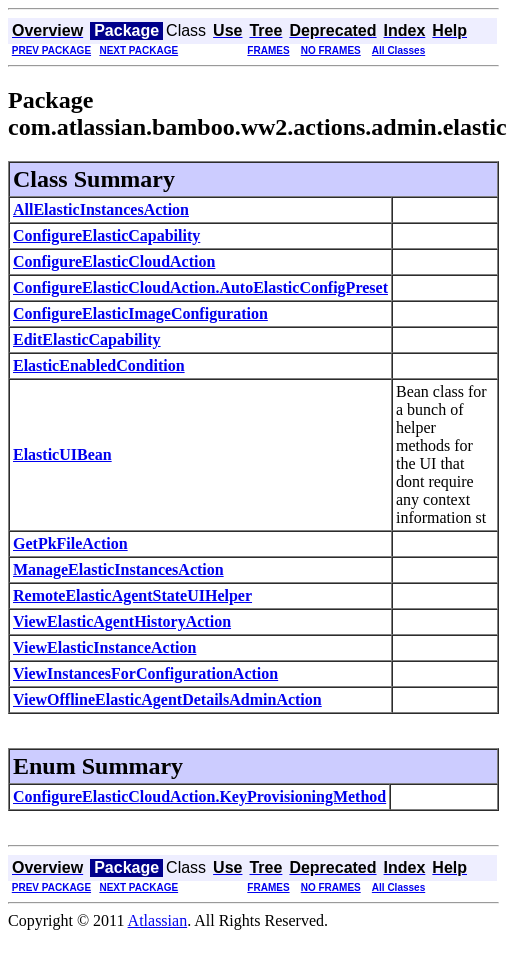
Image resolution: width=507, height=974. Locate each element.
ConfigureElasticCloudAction (114, 261)
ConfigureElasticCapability (106, 235)
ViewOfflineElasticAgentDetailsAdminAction (167, 699)
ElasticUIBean (62, 454)
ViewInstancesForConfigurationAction (145, 673)
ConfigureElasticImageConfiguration (140, 313)
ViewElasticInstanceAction (104, 647)
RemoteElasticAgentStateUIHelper (132, 595)
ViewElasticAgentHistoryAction (122, 621)
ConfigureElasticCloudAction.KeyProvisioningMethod (199, 796)
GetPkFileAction (70, 543)
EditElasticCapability (87, 339)
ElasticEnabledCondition (99, 365)
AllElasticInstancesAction (101, 209)
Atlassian (158, 920)
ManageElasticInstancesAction (118, 569)
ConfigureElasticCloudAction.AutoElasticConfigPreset (200, 287)
